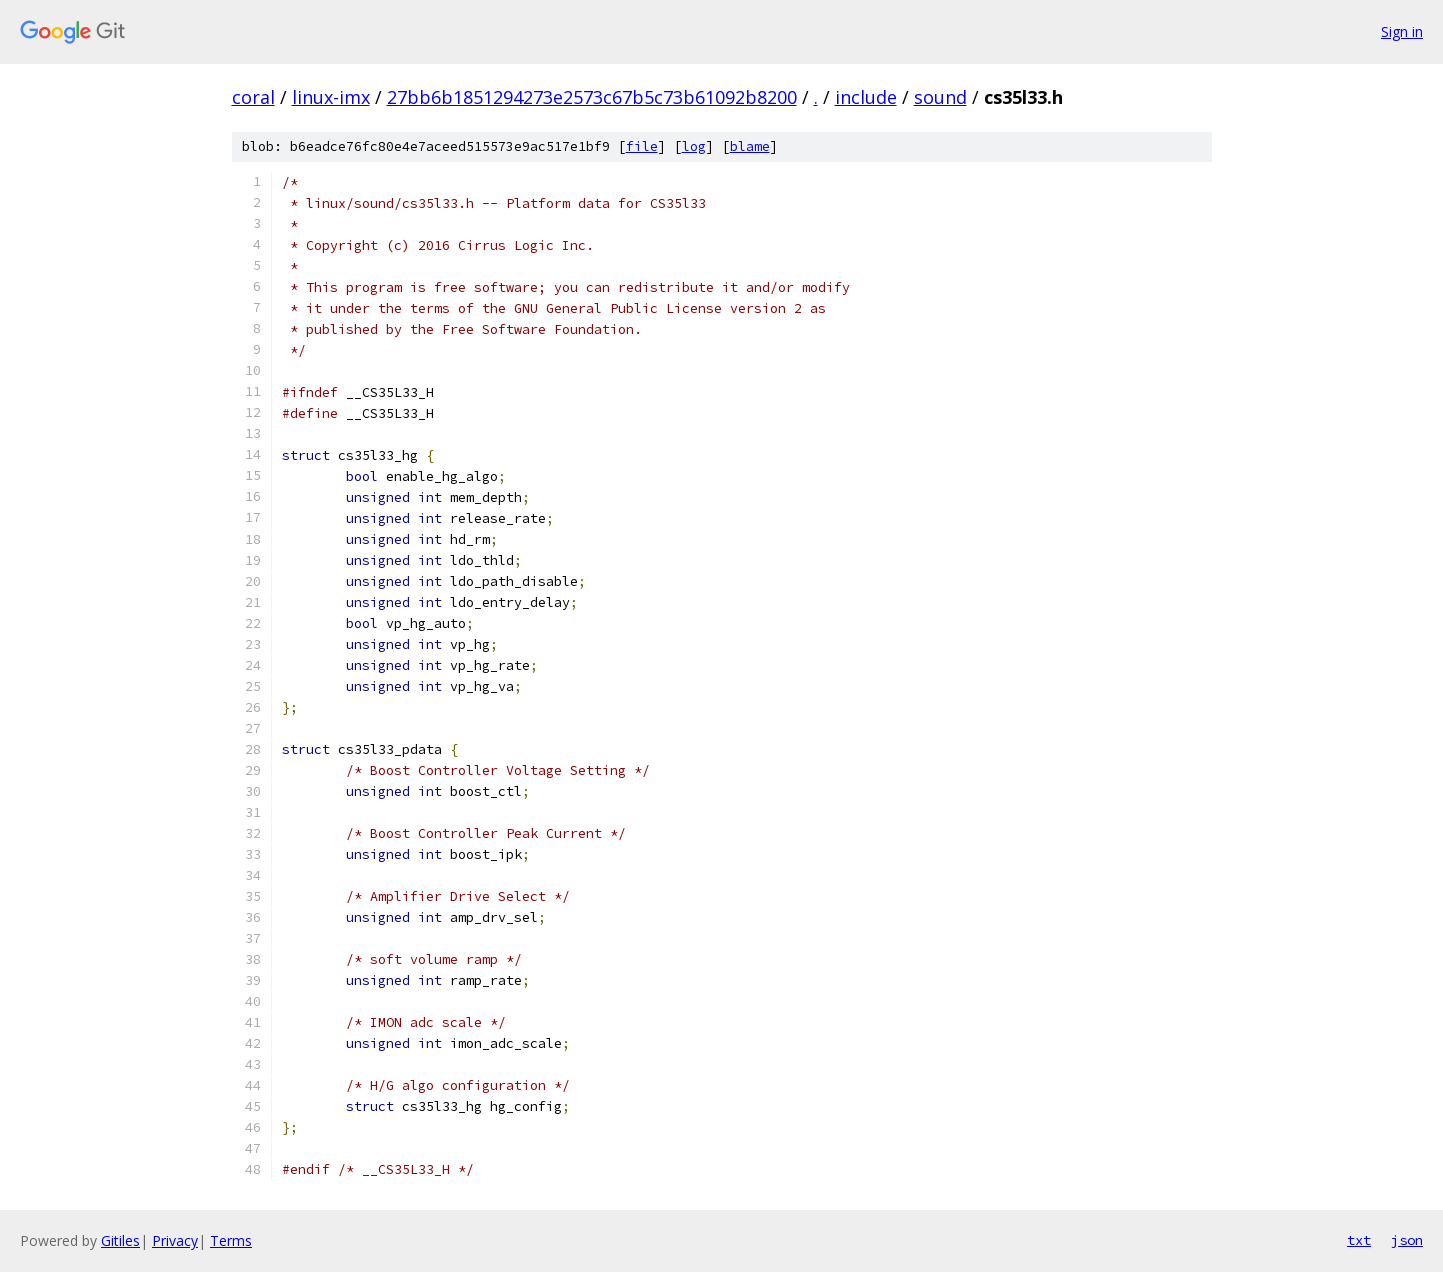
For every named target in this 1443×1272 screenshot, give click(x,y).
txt (1359, 1240)
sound (940, 97)
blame (750, 146)
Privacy (175, 1240)
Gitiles (120, 1240)
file (642, 146)
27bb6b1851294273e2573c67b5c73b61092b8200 (592, 97)
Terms (231, 1240)
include (866, 97)
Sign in (1402, 31)
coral (253, 97)
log (694, 146)
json (1407, 1240)
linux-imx (331, 97)
